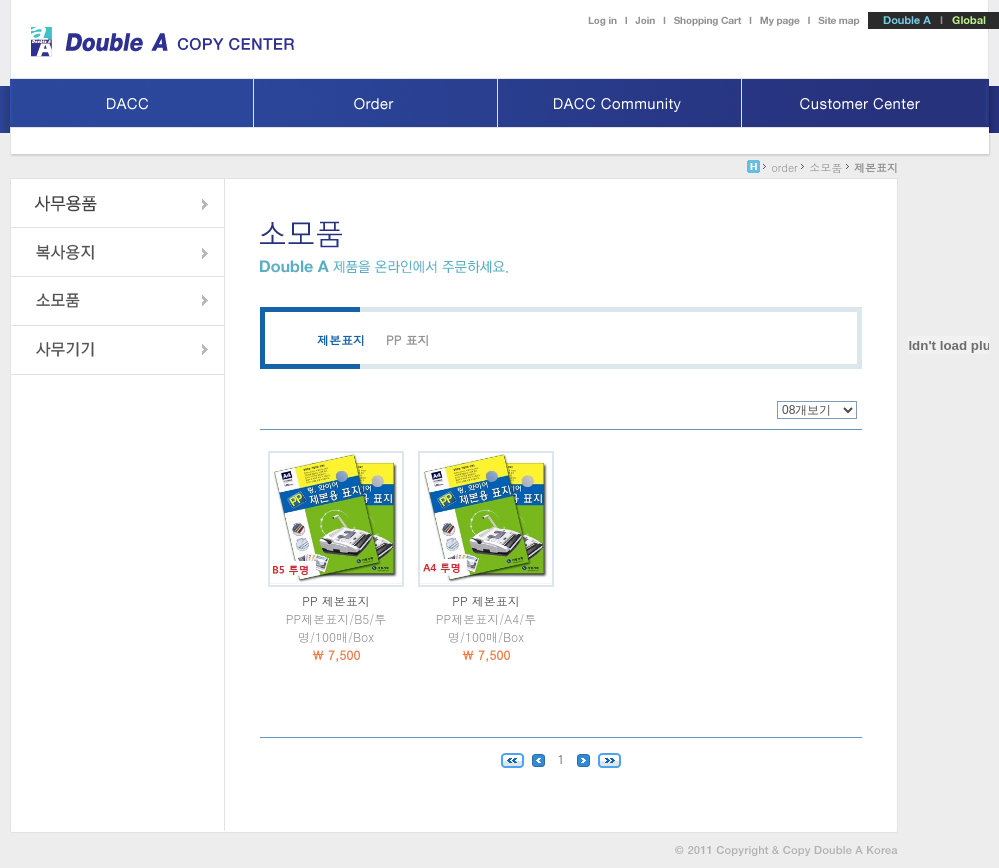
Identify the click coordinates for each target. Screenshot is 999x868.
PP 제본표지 (335, 600)
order (784, 167)
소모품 (825, 167)
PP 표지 (407, 339)
